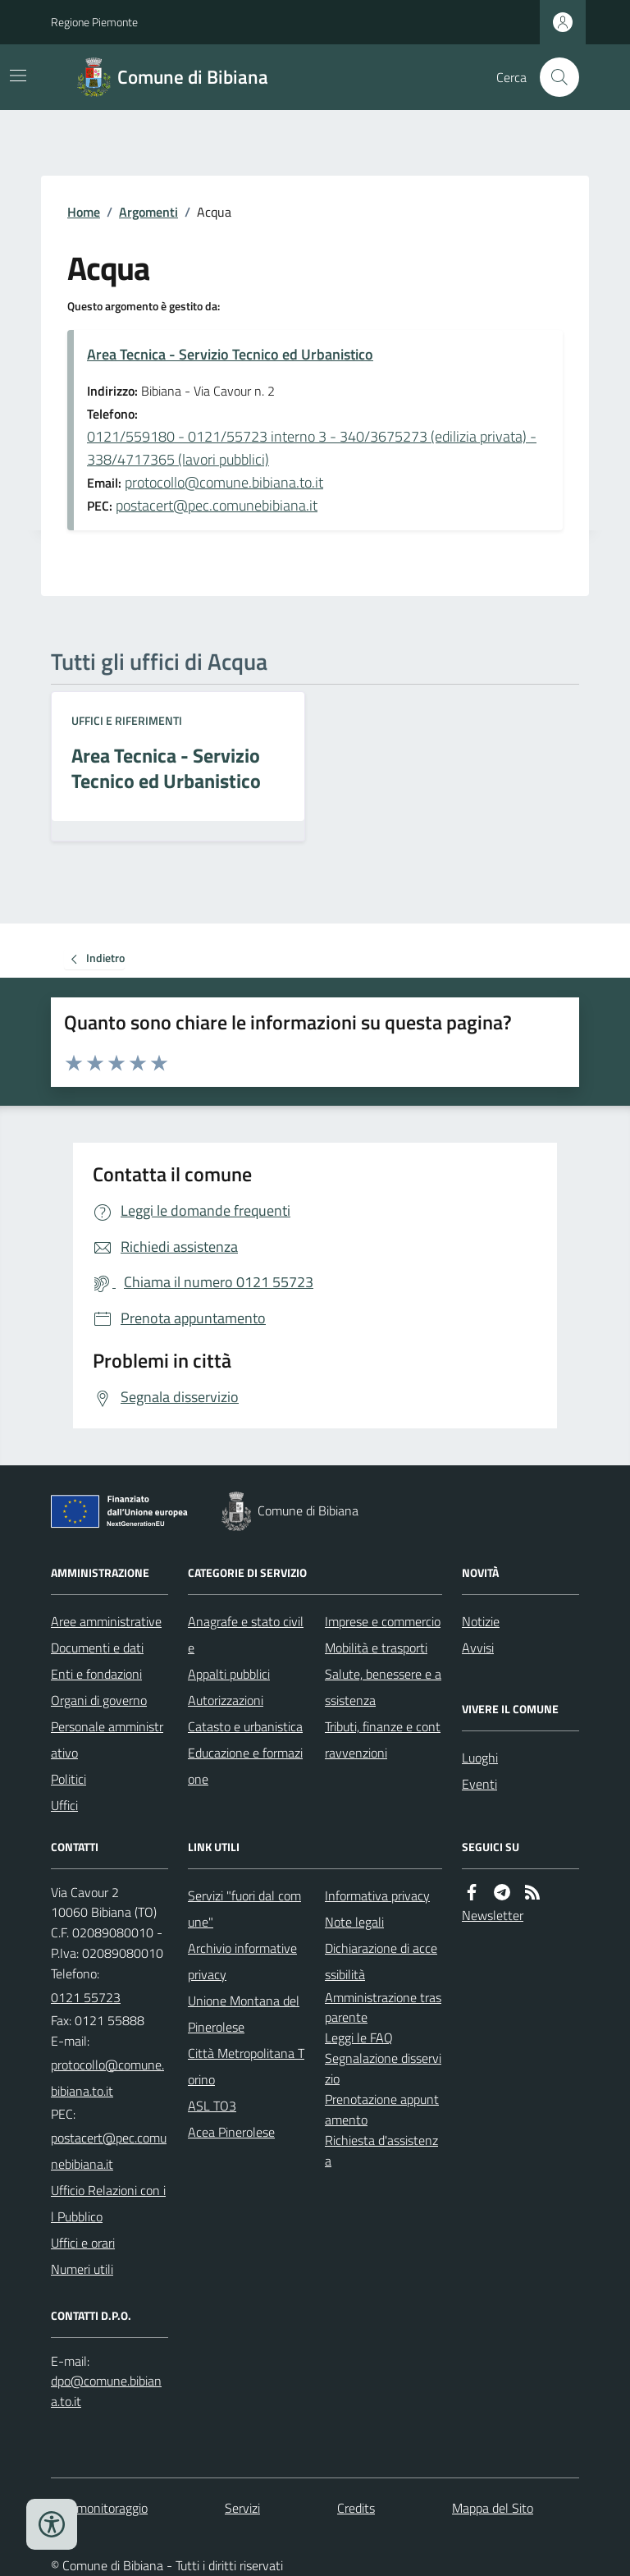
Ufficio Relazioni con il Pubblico (108, 2203)
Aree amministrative (106, 1621)
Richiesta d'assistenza (381, 2150)
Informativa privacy (377, 1895)
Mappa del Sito (492, 2508)
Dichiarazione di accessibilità (381, 1961)
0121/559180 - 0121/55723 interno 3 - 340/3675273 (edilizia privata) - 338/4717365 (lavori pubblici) (311, 447)
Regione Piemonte (94, 21)
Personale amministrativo (107, 1739)
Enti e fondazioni (96, 1674)
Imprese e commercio (383, 1621)
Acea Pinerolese (231, 2132)
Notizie (481, 1621)
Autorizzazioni (225, 1700)
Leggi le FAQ (359, 2037)
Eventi (479, 1784)
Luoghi (480, 1757)
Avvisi (478, 1647)
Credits (356, 2508)
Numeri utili (82, 2269)
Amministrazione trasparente (383, 2007)
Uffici (64, 1805)
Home (83, 212)
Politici (68, 1779)
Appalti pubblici (229, 1674)
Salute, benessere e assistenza (383, 1687)
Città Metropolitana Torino (246, 2066)
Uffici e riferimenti (126, 720)
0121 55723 (86, 1997)
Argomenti (148, 212)
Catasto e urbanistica (245, 1726)
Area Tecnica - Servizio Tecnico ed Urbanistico (230, 354)
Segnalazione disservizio (383, 2068)
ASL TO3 (212, 2105)
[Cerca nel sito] (553, 77)
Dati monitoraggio (99, 2508)
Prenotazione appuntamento (382, 2109)
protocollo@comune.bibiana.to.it (224, 482)
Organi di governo (99, 1700)
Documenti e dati (97, 1647)
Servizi (242, 2508)
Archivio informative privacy (242, 1961)
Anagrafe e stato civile (246, 1634)
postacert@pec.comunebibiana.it (216, 505)
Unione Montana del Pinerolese (243, 2014)
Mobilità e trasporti (376, 1647)
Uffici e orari (83, 2243)
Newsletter (492, 1915)
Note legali (354, 1922)
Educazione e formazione (245, 1766)
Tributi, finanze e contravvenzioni (383, 1739)
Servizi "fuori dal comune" (244, 1909)
